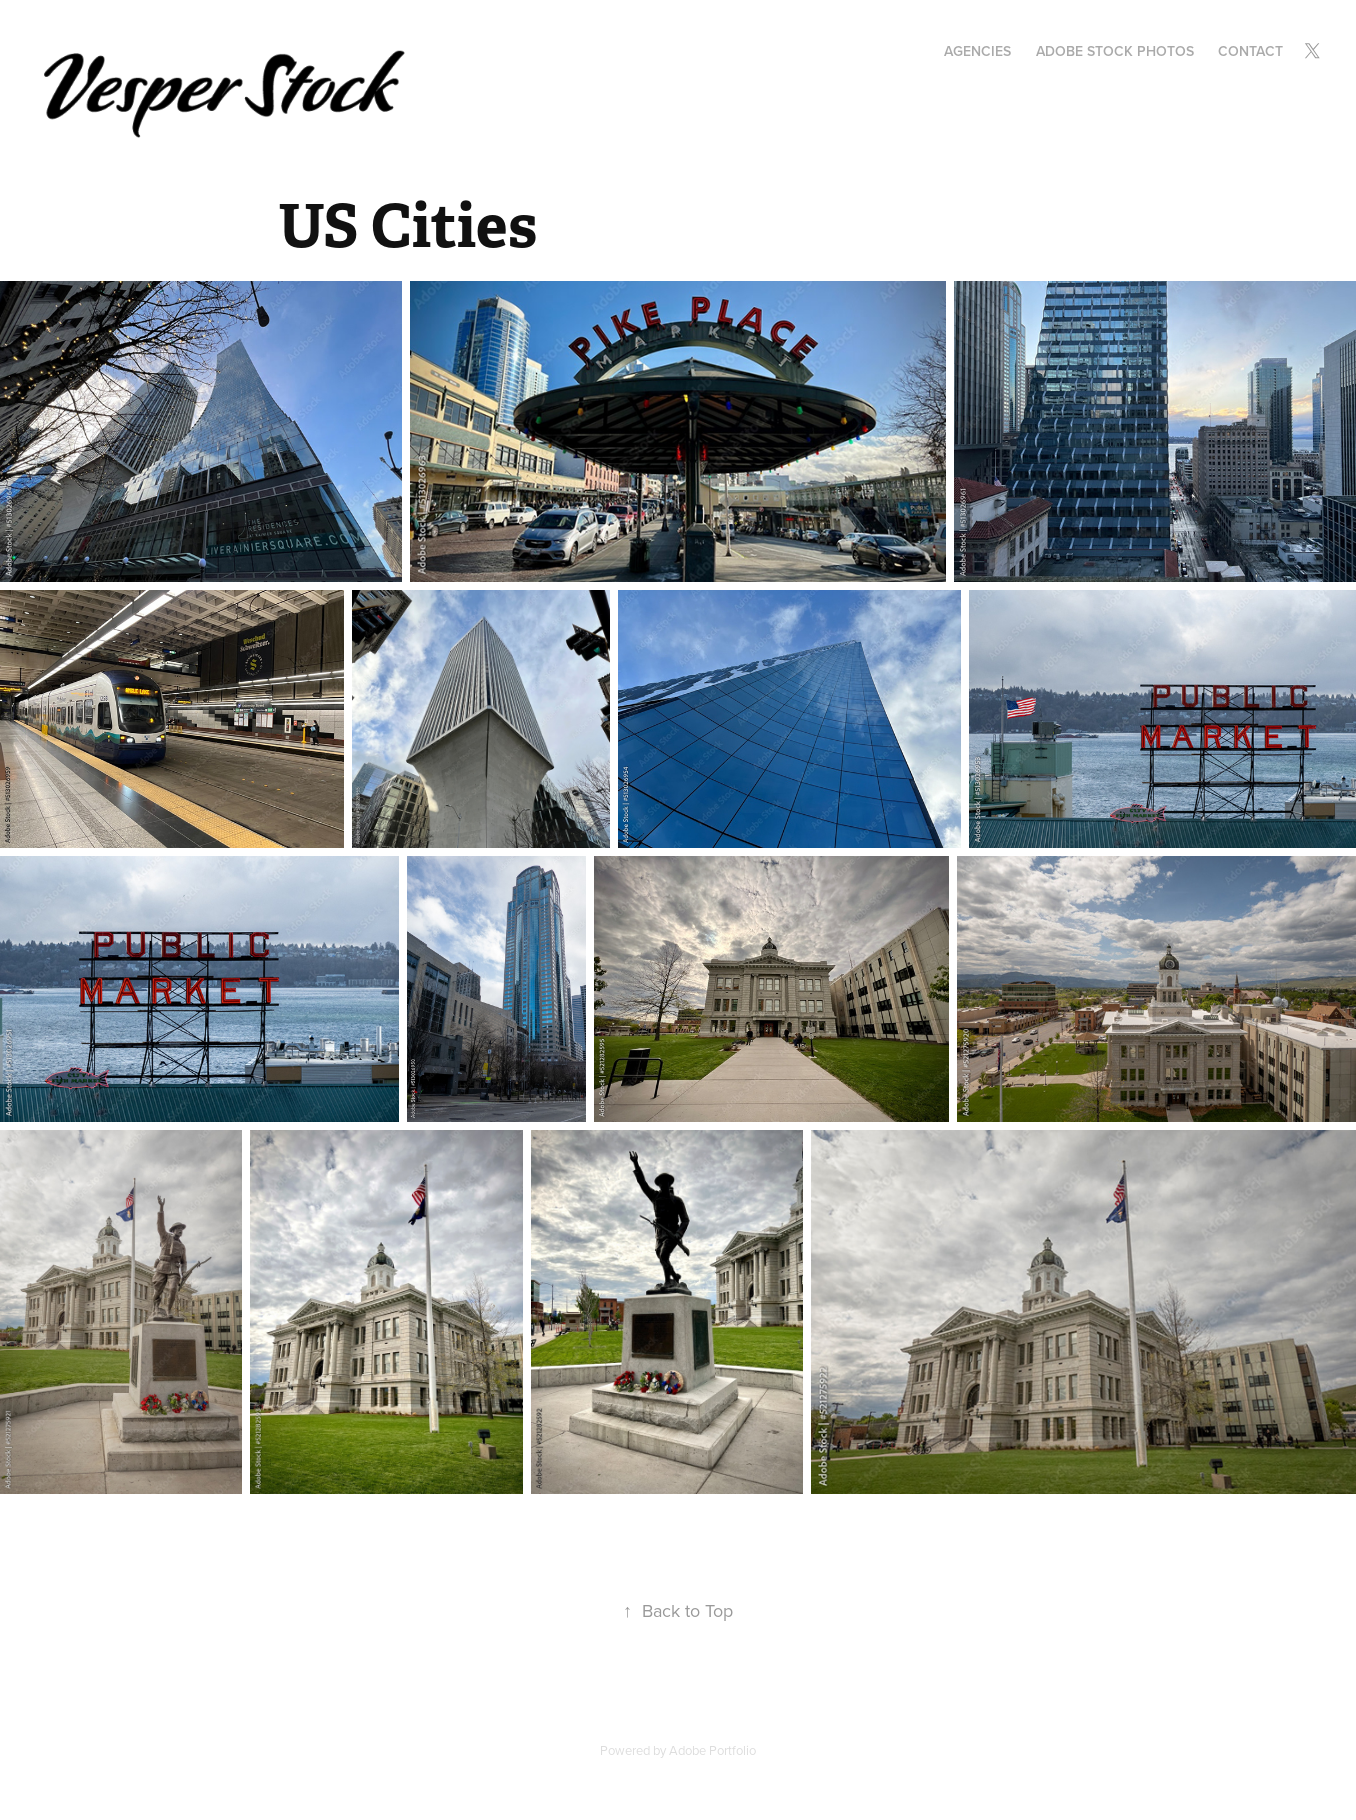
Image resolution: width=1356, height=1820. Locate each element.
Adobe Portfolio (712, 1750)
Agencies (977, 51)
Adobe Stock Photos (1115, 51)
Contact (1250, 51)
